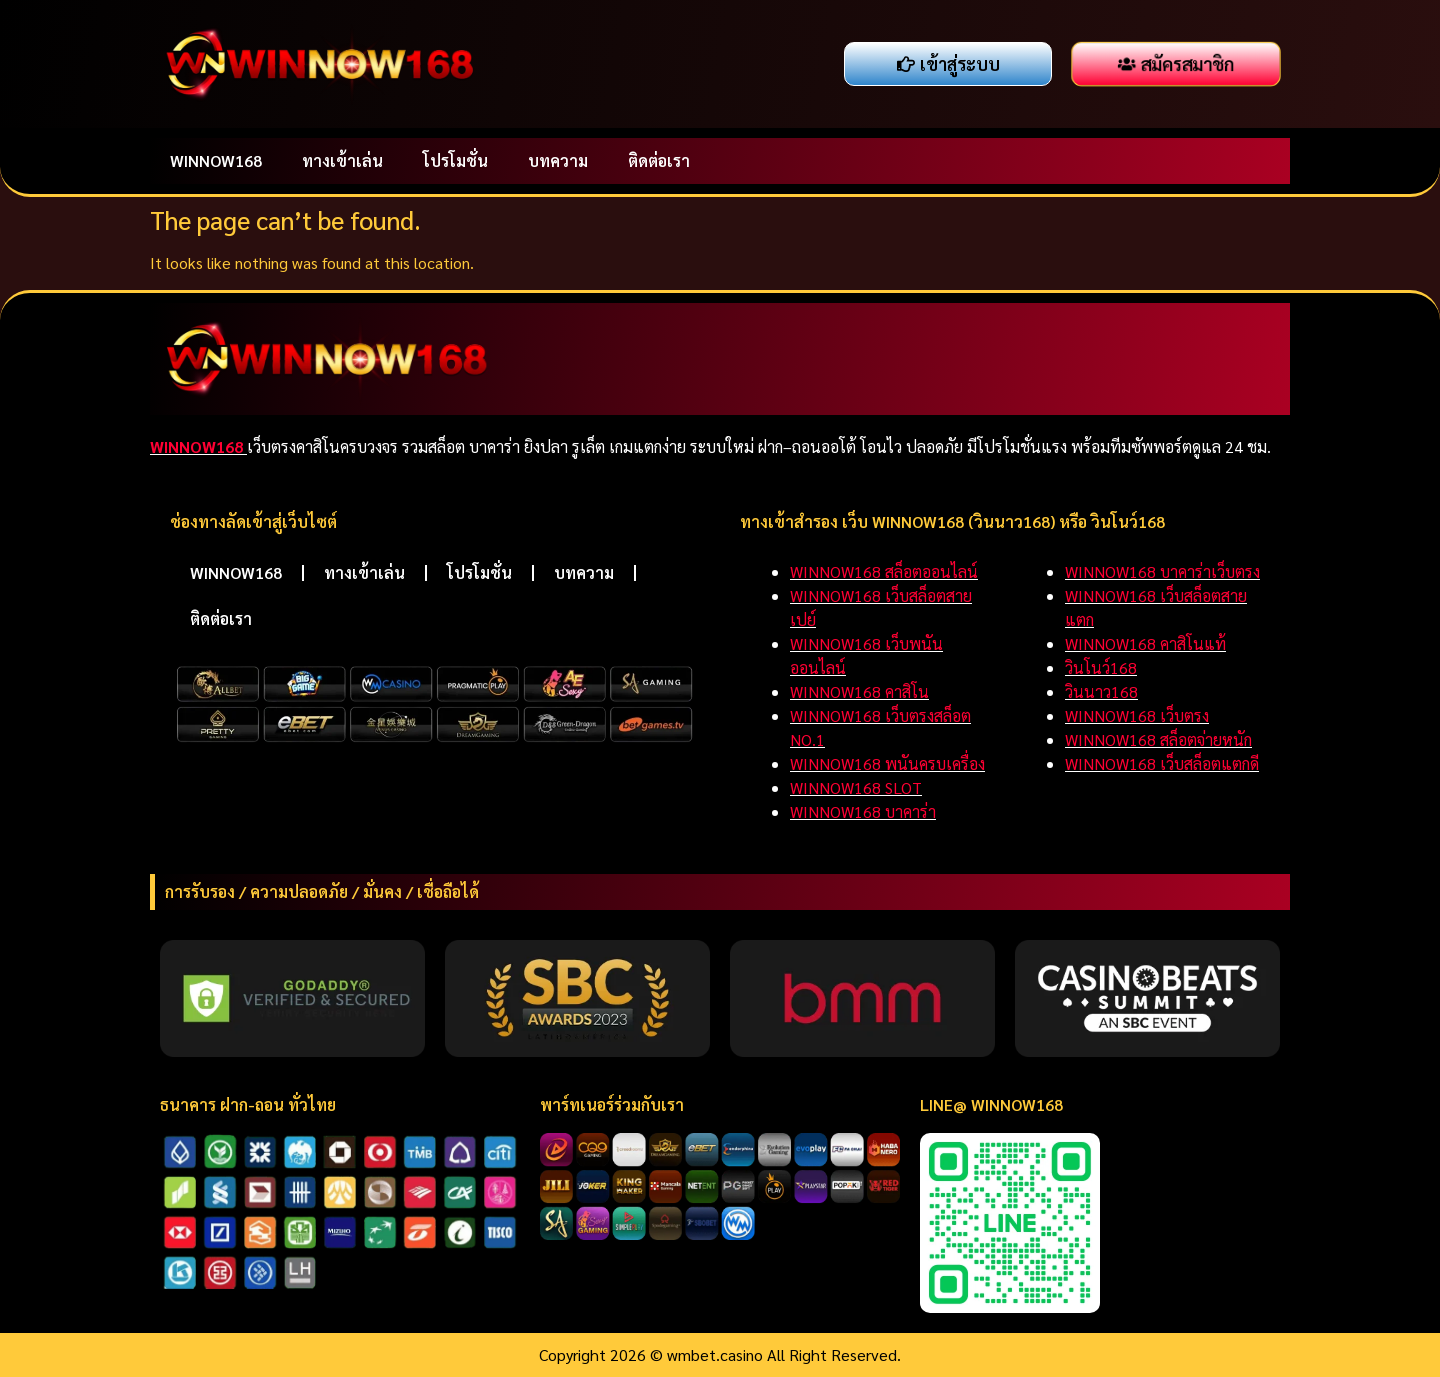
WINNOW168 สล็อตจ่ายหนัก (1158, 739)
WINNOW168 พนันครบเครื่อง (887, 763)
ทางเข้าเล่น (342, 160)
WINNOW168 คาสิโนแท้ (1145, 643)
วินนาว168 (1101, 691)
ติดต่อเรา (659, 160)
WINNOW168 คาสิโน (859, 691)
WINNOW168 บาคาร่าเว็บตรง (1162, 571)
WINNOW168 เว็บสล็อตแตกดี (1162, 763)
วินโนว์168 (1101, 667)
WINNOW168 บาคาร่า (863, 811)
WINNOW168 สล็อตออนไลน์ (884, 571)
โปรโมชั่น (455, 160)
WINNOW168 (216, 160)
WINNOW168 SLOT (856, 787)
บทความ (558, 160)
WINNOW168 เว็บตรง (1137, 715)
